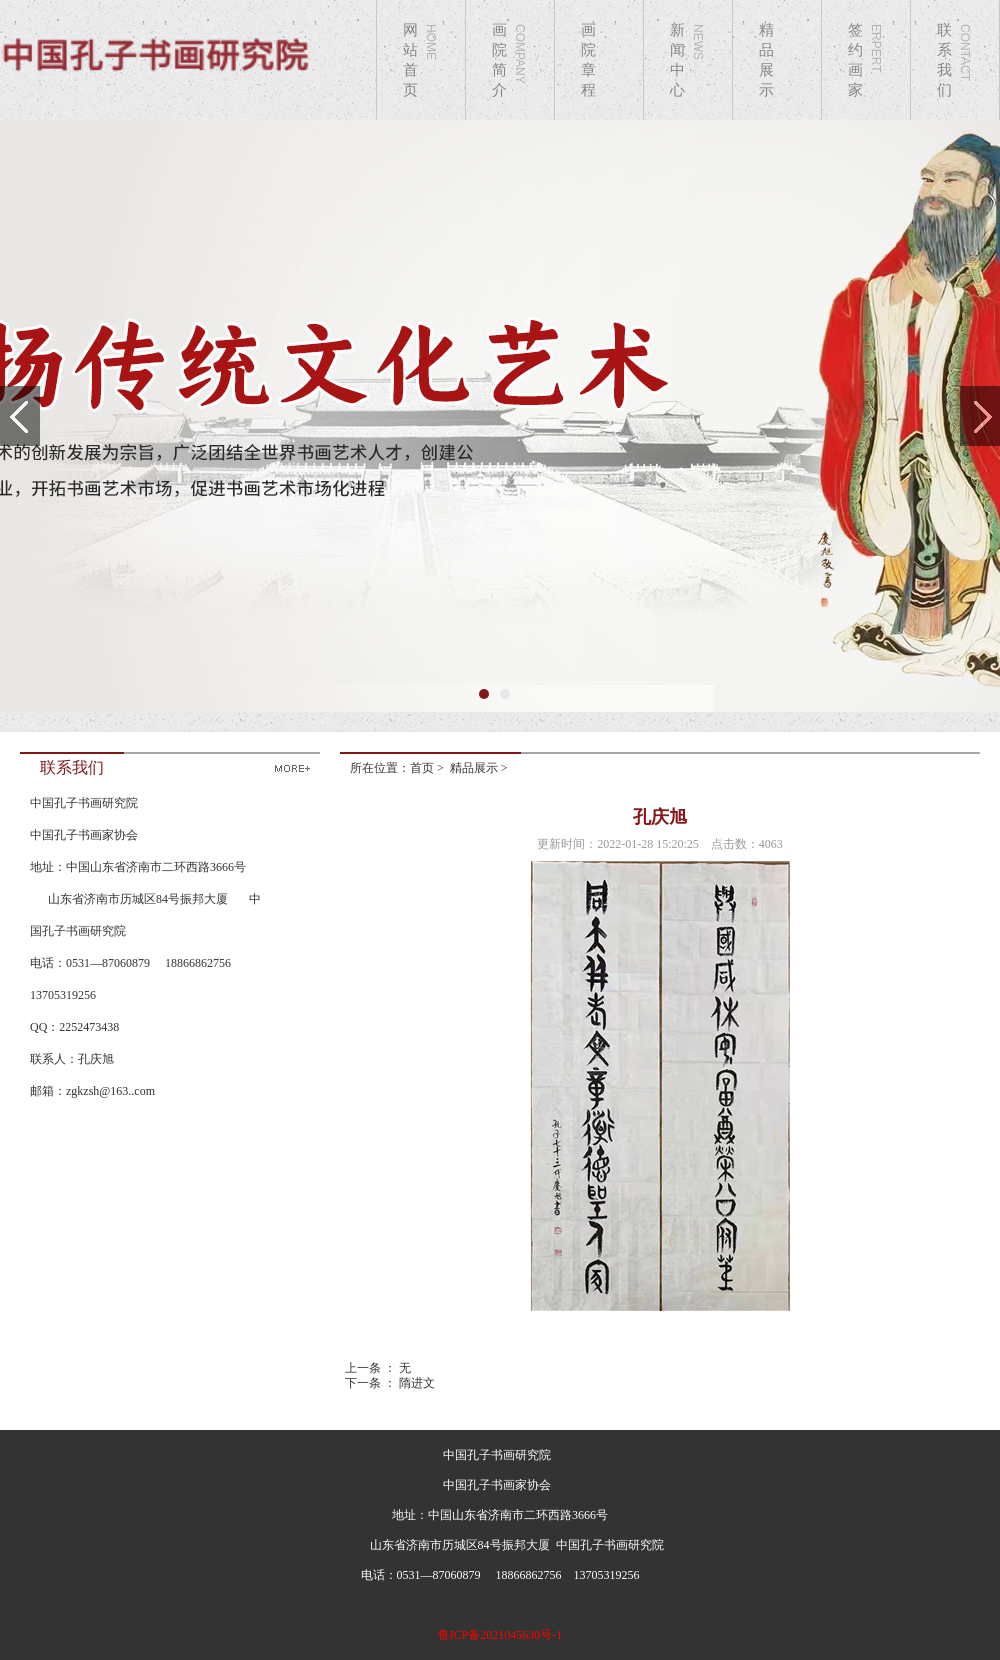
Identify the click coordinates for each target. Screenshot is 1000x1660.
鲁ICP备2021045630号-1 (500, 1635)
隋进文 (417, 1383)
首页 (422, 768)
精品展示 (474, 768)
